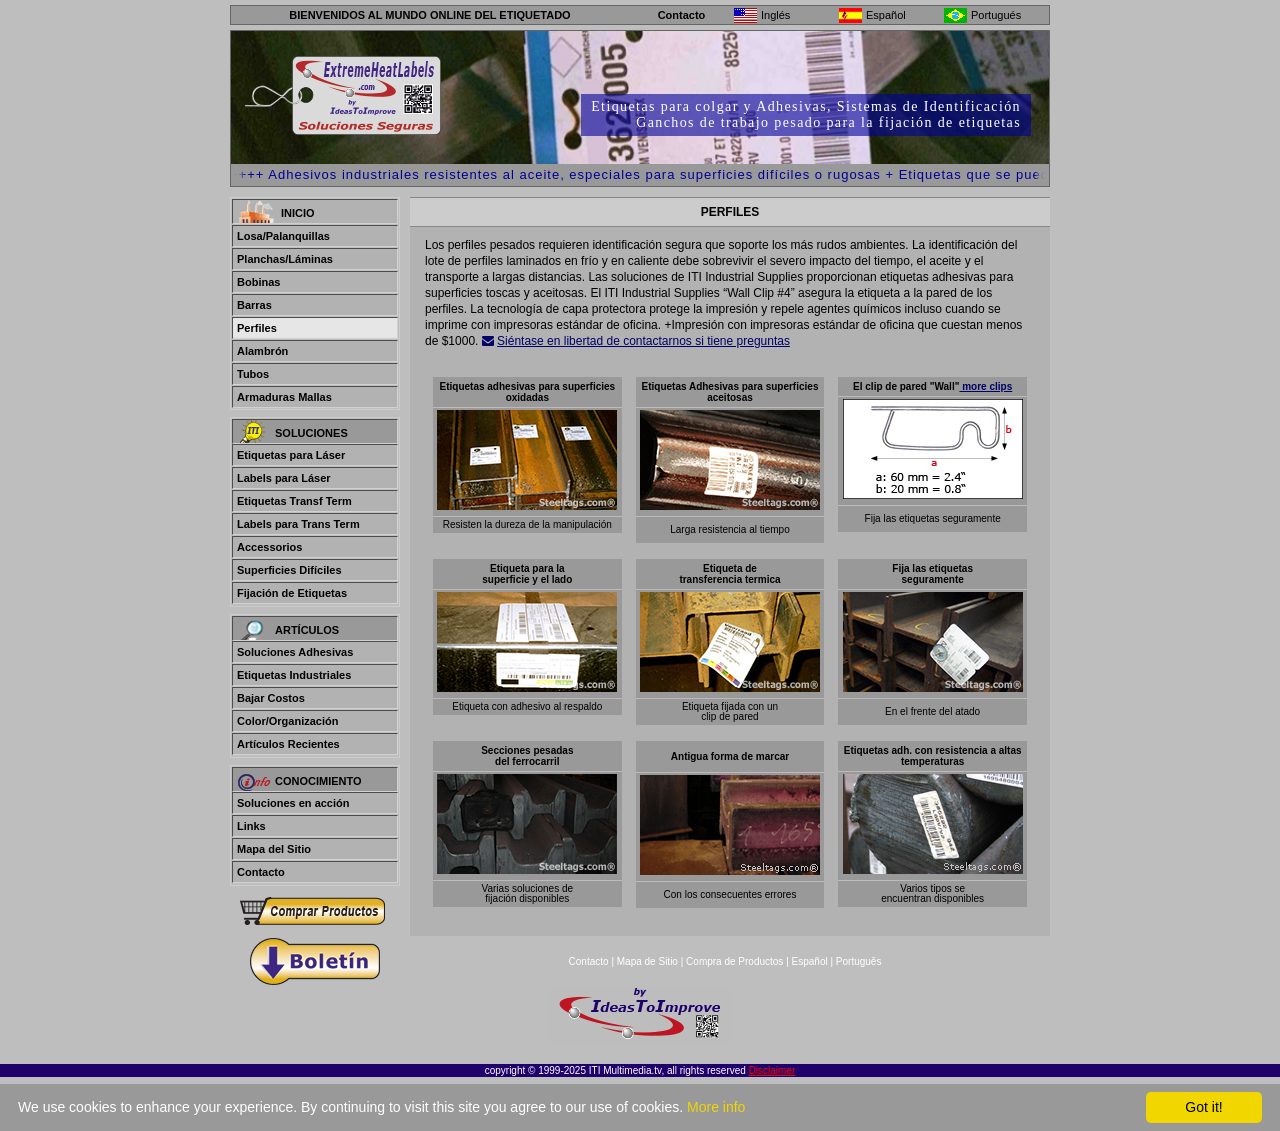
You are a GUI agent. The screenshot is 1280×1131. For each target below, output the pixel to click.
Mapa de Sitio (649, 961)
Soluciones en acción (293, 803)
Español (810, 961)
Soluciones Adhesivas (295, 652)
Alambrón (262, 351)
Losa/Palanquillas (283, 236)
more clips (985, 386)
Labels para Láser (284, 478)
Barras (254, 305)
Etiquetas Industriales (294, 675)
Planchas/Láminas (285, 259)
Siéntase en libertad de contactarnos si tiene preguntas (643, 341)
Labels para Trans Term (298, 524)
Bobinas (258, 282)
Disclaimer (772, 1070)
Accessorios (269, 547)
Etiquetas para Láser (291, 455)
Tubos (253, 374)
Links (251, 826)
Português (859, 961)
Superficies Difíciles (289, 570)
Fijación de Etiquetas (292, 593)
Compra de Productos (734, 961)
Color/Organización (287, 721)
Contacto (682, 15)
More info (716, 1107)
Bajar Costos (271, 698)
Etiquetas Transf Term (294, 501)
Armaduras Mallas (284, 397)
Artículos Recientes (288, 744)
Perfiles (257, 328)
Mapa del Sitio (274, 849)
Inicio (298, 213)
